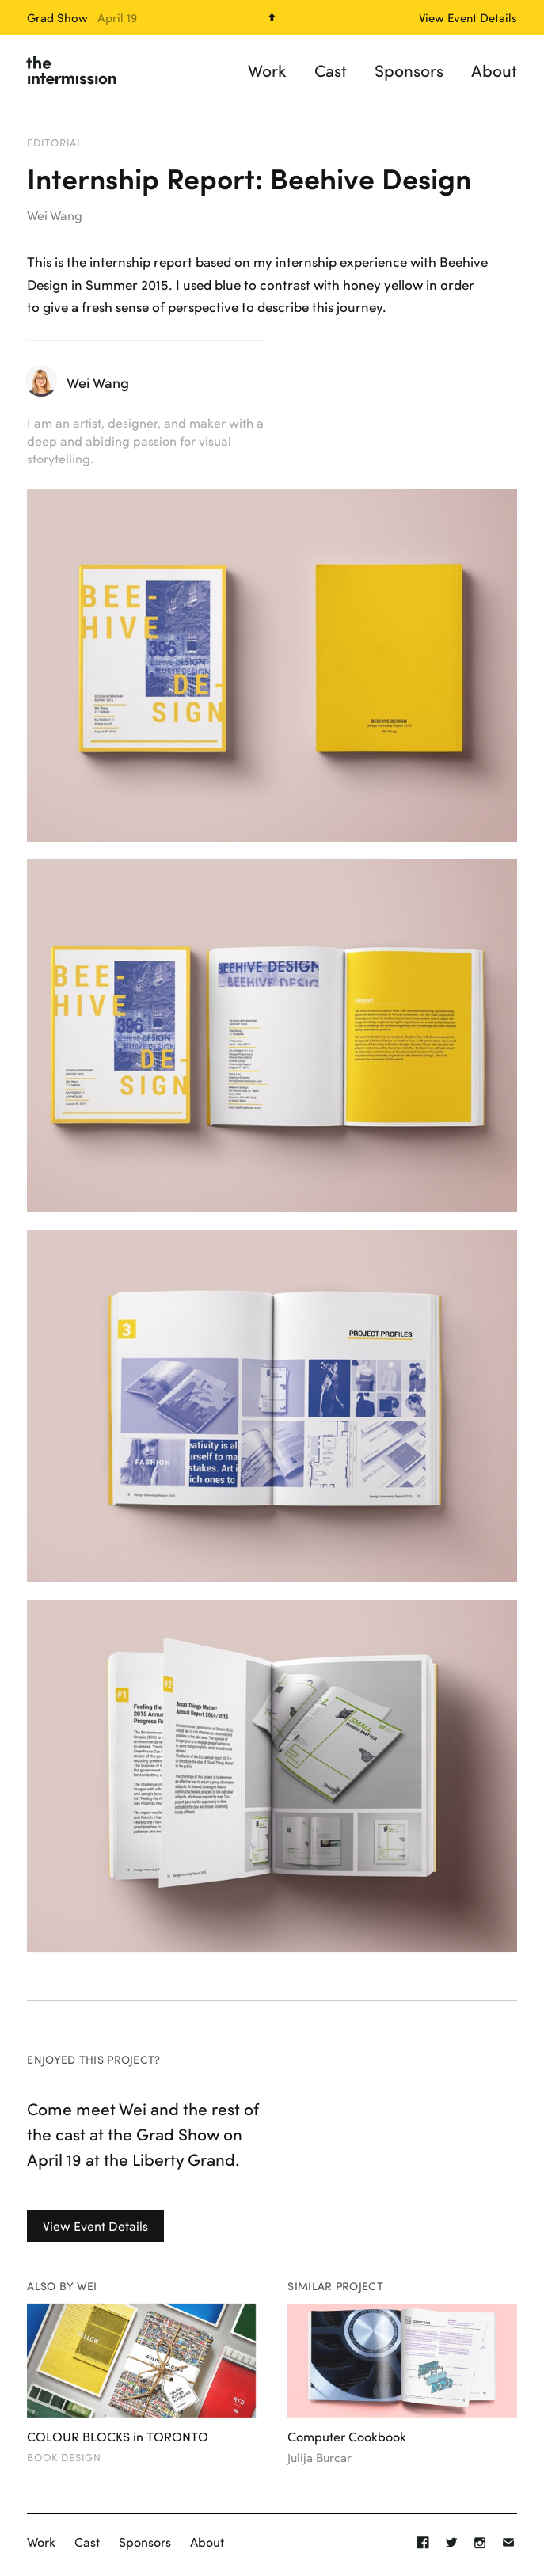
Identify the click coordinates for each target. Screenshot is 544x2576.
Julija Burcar (319, 2457)
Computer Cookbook (346, 2437)
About (494, 70)
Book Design (64, 2457)
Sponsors (409, 70)
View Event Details (95, 2225)
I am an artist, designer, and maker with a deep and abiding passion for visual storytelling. (145, 440)
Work (267, 70)
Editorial (54, 143)
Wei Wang (54, 215)
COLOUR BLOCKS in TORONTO (117, 2437)
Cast (330, 70)
